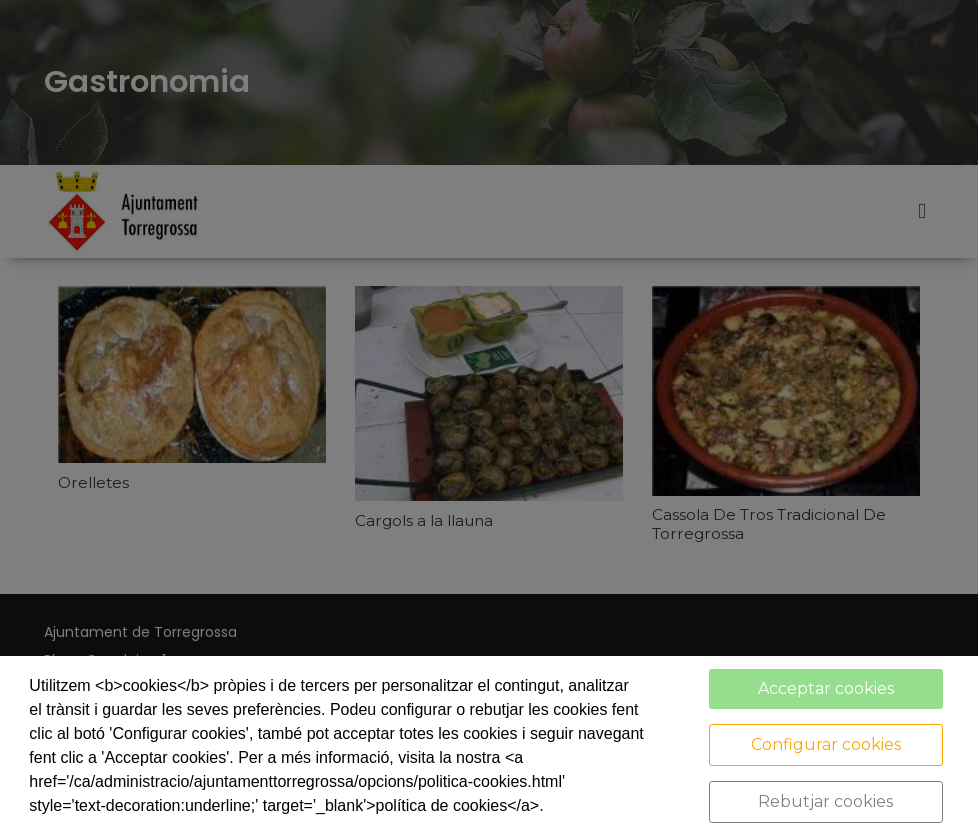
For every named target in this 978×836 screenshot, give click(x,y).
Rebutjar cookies (825, 801)
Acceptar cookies (826, 688)
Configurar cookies (826, 744)
